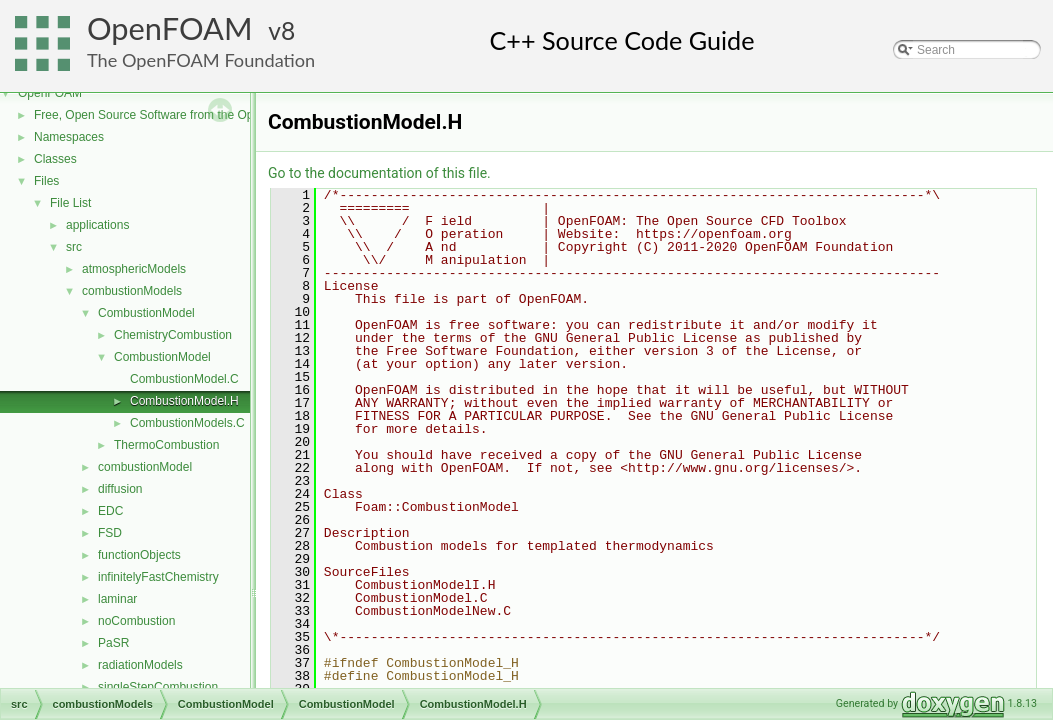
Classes (55, 159)
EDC (110, 511)
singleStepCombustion (158, 687)
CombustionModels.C (187, 423)
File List (70, 203)
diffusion (120, 489)
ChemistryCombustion (173, 335)
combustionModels (132, 291)
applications (97, 225)
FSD (110, 533)
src (74, 247)
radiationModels (140, 665)
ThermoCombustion (166, 445)
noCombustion (136, 621)
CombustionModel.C (184, 379)
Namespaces (69, 137)
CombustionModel (146, 313)
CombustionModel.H (184, 401)
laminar (117, 599)
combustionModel (145, 467)
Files (46, 181)
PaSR (113, 643)
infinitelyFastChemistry (158, 577)
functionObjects (139, 555)
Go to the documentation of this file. (379, 173)
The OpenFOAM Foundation (201, 60)
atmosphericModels (134, 269)
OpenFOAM (170, 28)
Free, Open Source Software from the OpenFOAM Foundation (199, 115)
